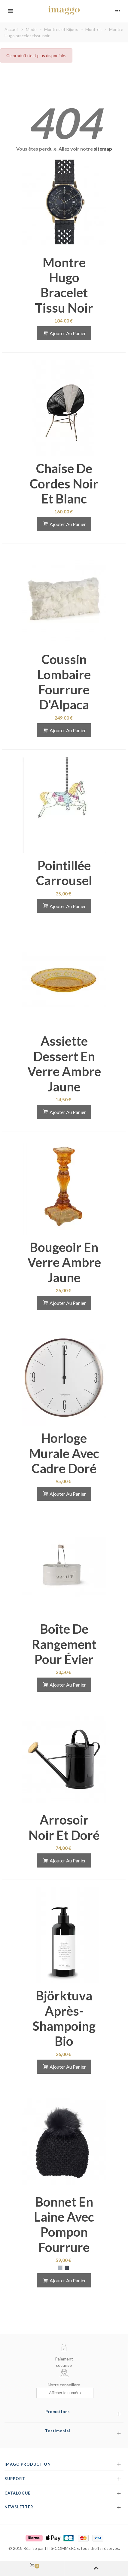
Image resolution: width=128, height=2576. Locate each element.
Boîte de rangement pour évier (64, 1644)
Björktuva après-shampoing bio (64, 2018)
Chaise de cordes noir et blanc (64, 483)
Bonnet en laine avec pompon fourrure (64, 2224)
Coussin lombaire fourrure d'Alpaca (64, 682)
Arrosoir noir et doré (64, 1827)
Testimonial (57, 2430)
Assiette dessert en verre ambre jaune (64, 1063)
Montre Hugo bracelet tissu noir (64, 285)
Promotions (57, 2411)
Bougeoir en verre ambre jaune (64, 1262)
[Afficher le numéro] (64, 2393)
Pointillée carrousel (64, 873)
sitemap (103, 148)
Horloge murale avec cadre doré (64, 1453)
